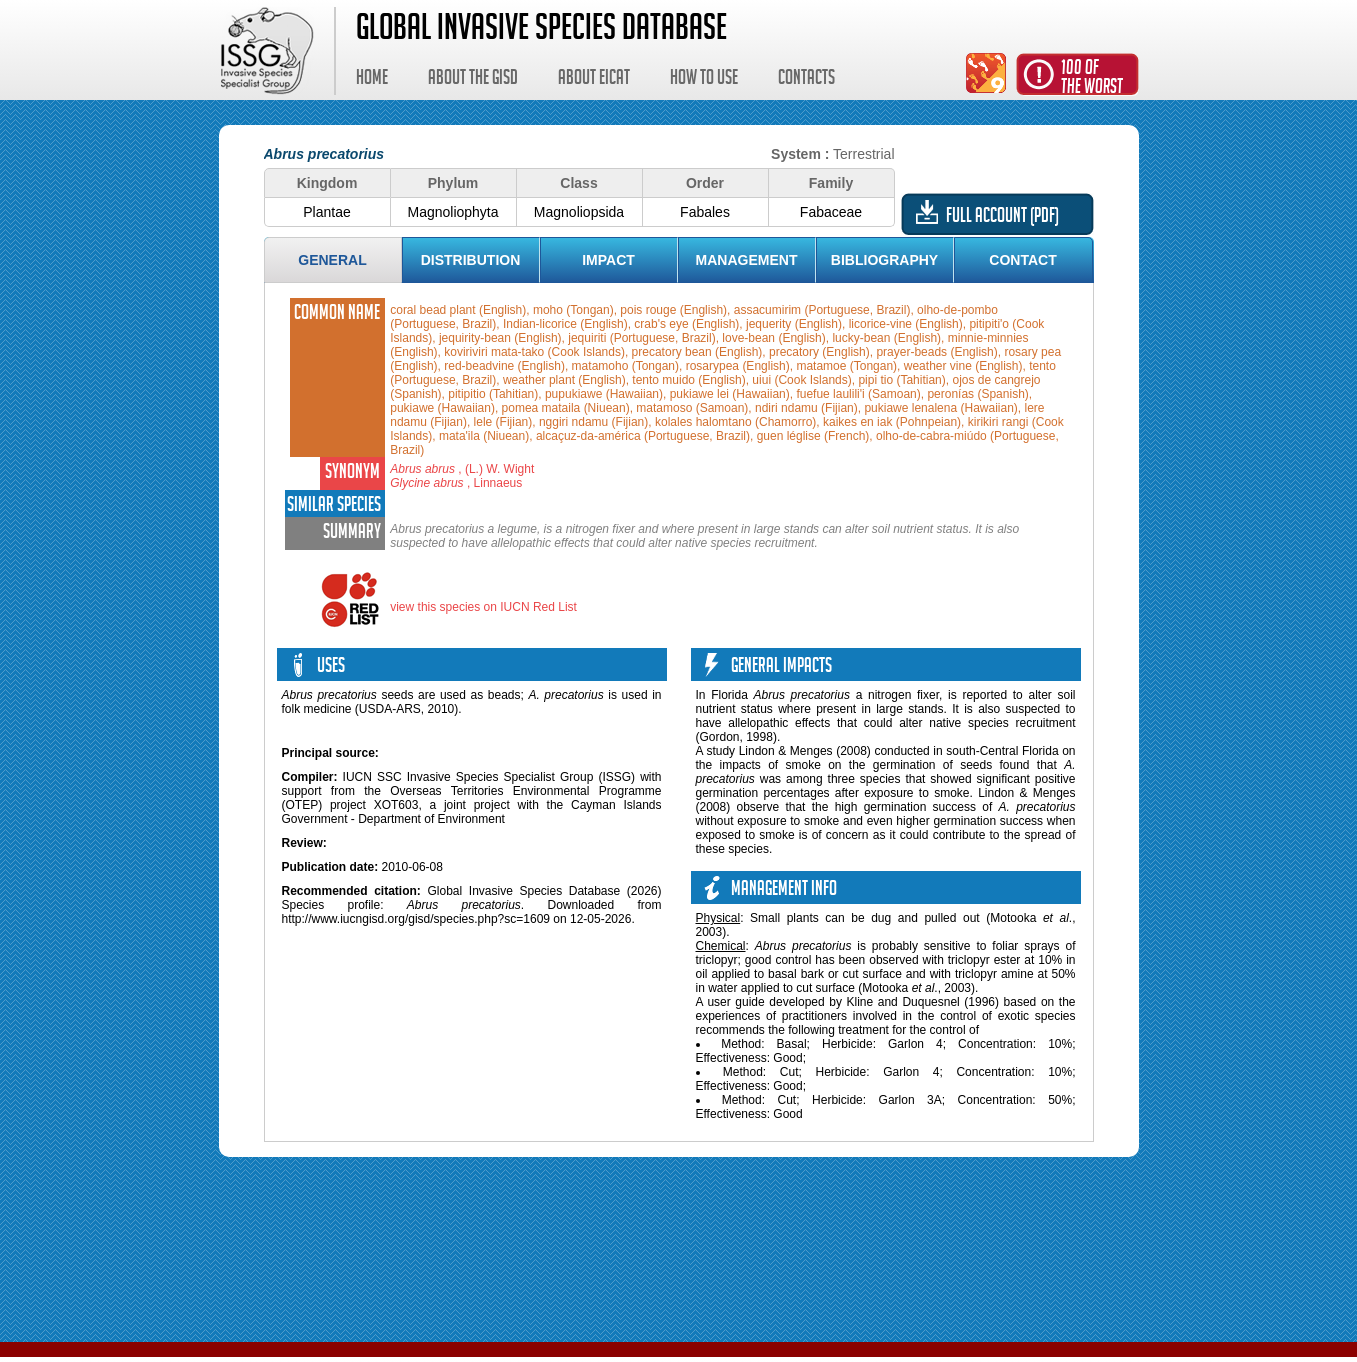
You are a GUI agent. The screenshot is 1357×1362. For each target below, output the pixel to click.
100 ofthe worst (1092, 79)
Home (372, 80)
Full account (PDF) (1002, 218)
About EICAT (594, 80)
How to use (704, 80)
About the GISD (473, 80)
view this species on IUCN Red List (483, 607)
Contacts (806, 80)
